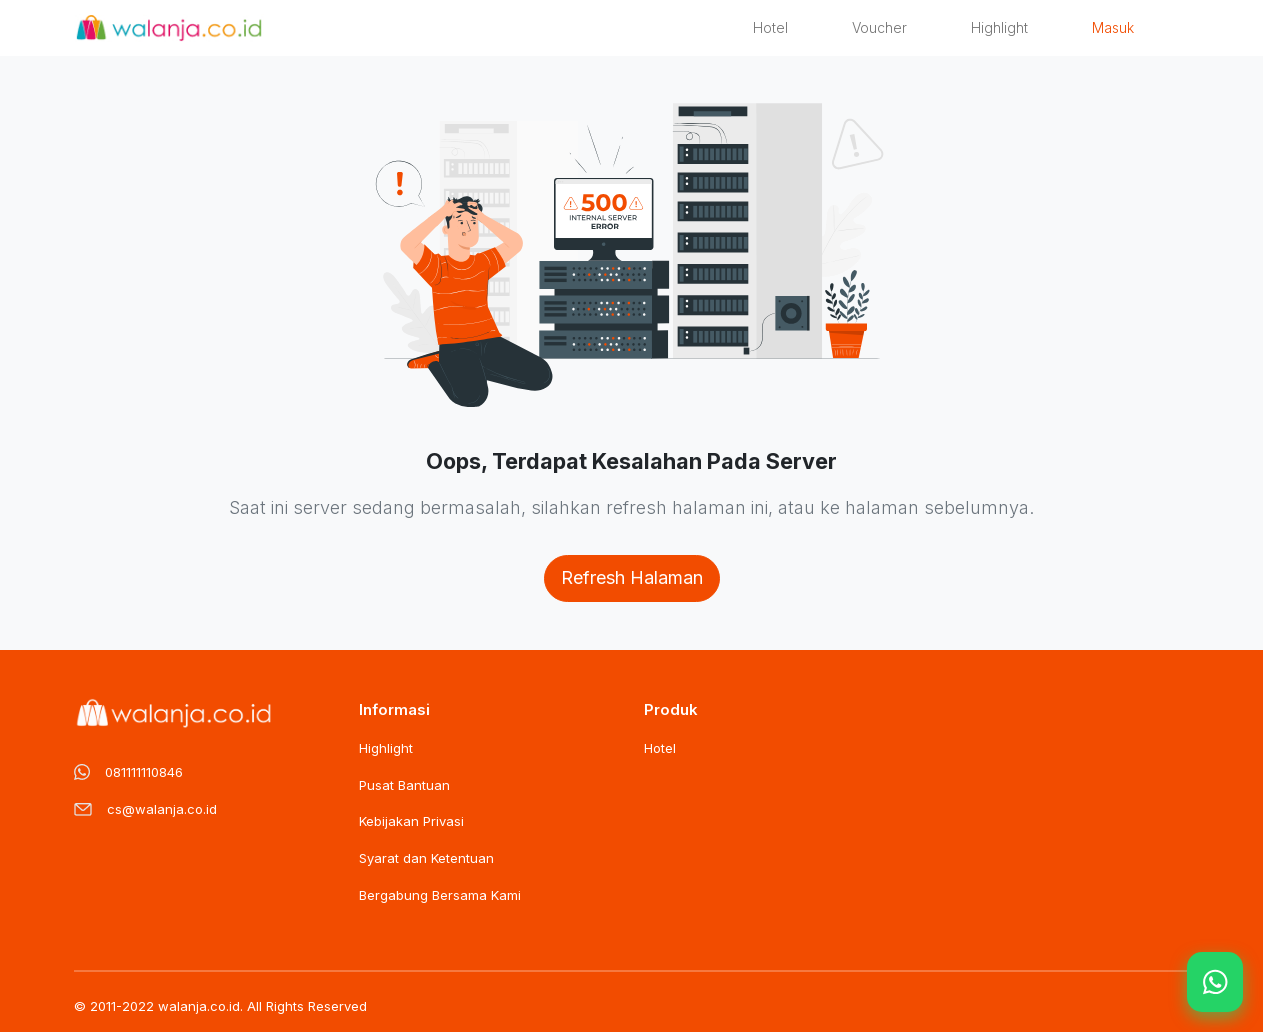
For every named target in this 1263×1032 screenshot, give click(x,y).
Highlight (999, 27)
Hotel (770, 27)
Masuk (1113, 27)
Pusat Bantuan (404, 785)
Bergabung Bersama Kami (440, 895)
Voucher (879, 27)
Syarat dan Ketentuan (426, 858)
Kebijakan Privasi (411, 821)
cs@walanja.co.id (162, 809)
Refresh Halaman (632, 577)
